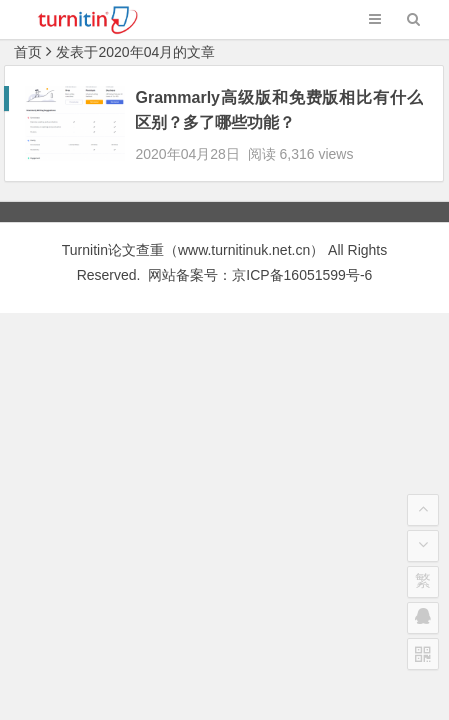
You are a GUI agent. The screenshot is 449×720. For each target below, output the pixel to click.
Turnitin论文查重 (113, 232)
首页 (28, 52)
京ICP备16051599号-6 (302, 257)
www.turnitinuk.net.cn (244, 232)
